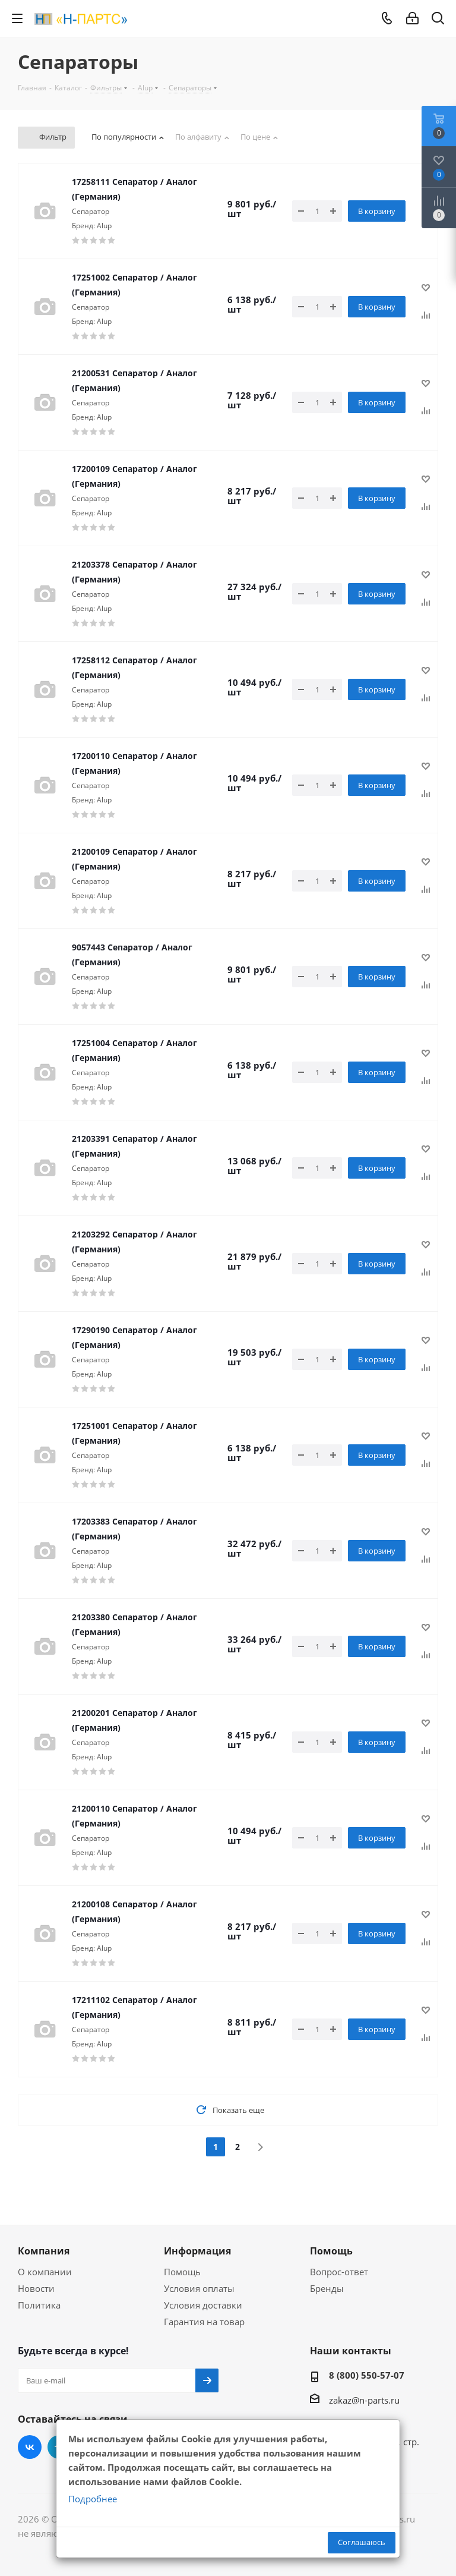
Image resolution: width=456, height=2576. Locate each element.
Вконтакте (30, 2447)
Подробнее (92, 2499)
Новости (36, 2288)
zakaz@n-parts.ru (364, 2400)
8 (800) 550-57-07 (366, 2375)
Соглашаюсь (361, 2542)
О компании (45, 2272)
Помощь (182, 2272)
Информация (197, 2250)
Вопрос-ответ (339, 2272)
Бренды (327, 2288)
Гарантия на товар (204, 2322)
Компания (43, 2250)
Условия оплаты (199, 2288)
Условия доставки (203, 2305)
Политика (39, 2305)
